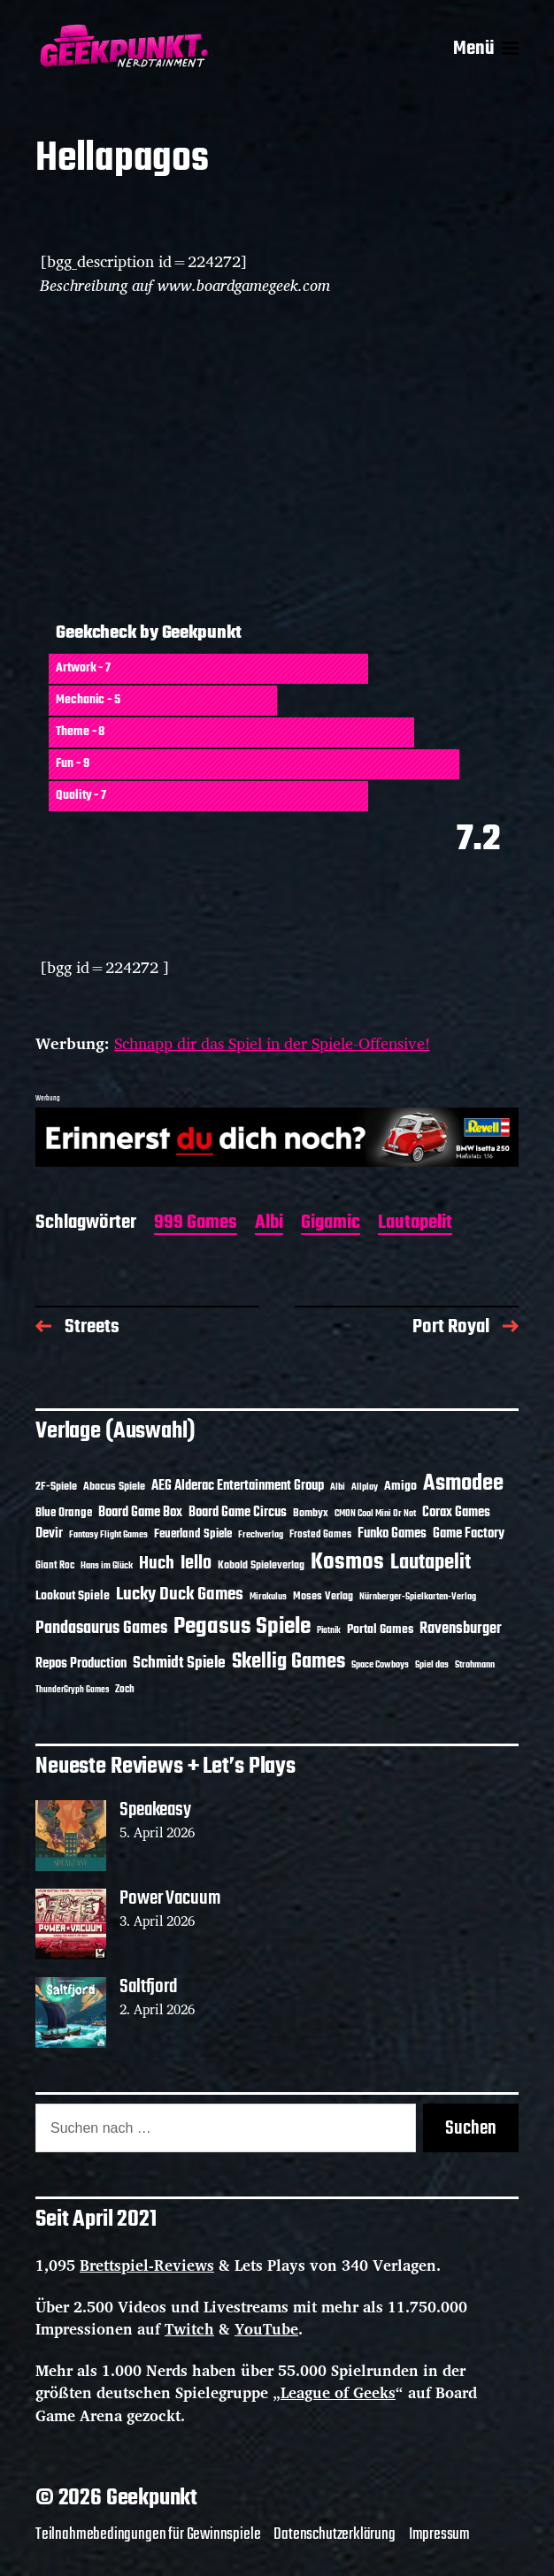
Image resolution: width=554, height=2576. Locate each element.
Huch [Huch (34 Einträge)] (156, 1563)
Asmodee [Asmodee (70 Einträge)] (463, 1484)
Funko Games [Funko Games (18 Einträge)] (392, 1534)
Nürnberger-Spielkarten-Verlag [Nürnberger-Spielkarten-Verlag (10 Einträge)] (417, 1597)
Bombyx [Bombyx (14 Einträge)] (310, 1513)
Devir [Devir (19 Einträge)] (49, 1534)
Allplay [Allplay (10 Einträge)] (364, 1487)
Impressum (439, 2534)
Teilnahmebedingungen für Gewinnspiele (147, 2534)
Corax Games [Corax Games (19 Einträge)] (456, 1512)
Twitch (189, 2329)
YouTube (266, 2329)
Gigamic (330, 1224)
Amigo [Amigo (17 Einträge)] (400, 1486)
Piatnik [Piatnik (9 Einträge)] (329, 1630)
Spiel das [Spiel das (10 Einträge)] (432, 1665)
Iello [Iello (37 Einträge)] (196, 1563)
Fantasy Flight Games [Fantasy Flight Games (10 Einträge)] (108, 1535)
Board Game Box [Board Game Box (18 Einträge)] (140, 1512)
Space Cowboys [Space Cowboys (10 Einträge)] (380, 1665)
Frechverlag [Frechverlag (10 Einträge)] (260, 1535)
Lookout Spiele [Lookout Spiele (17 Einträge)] (72, 1596)
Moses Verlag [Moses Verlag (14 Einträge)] (323, 1596)
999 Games (195, 1224)
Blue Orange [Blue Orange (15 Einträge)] (63, 1513)
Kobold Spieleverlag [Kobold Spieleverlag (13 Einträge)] (261, 1566)
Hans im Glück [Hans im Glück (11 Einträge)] (107, 1566)
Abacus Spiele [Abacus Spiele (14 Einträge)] (114, 1486)
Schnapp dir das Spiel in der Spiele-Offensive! (272, 1043)
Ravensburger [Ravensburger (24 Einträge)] (460, 1629)
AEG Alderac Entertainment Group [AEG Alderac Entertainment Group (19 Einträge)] (237, 1486)
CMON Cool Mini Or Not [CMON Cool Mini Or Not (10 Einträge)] (375, 1513)
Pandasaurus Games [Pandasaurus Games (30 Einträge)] (101, 1628)
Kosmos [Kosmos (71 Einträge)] (347, 1563)
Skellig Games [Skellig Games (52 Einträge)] (288, 1661)
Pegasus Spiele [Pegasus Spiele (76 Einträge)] (242, 1626)
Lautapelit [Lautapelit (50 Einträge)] (430, 1563)
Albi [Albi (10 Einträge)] (337, 1487)
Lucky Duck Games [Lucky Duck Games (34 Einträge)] (179, 1594)
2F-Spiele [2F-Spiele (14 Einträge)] (56, 1486)
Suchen (470, 2128)
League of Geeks (338, 2392)
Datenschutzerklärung (334, 2534)
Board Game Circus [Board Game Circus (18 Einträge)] (238, 1512)
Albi (269, 1224)
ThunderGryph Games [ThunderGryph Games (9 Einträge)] (72, 1690)
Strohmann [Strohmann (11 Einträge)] (475, 1665)
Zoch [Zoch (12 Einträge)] (125, 1690)
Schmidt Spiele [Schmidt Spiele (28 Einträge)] (179, 1663)
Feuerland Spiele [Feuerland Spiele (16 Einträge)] (193, 1534)
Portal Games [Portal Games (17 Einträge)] (380, 1630)
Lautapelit (415, 1224)
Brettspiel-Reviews (147, 2265)
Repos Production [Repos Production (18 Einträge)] (81, 1664)
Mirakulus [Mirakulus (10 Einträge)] (268, 1597)
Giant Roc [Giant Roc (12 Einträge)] (54, 1566)
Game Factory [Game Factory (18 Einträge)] (468, 1534)
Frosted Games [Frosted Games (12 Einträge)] (320, 1535)
